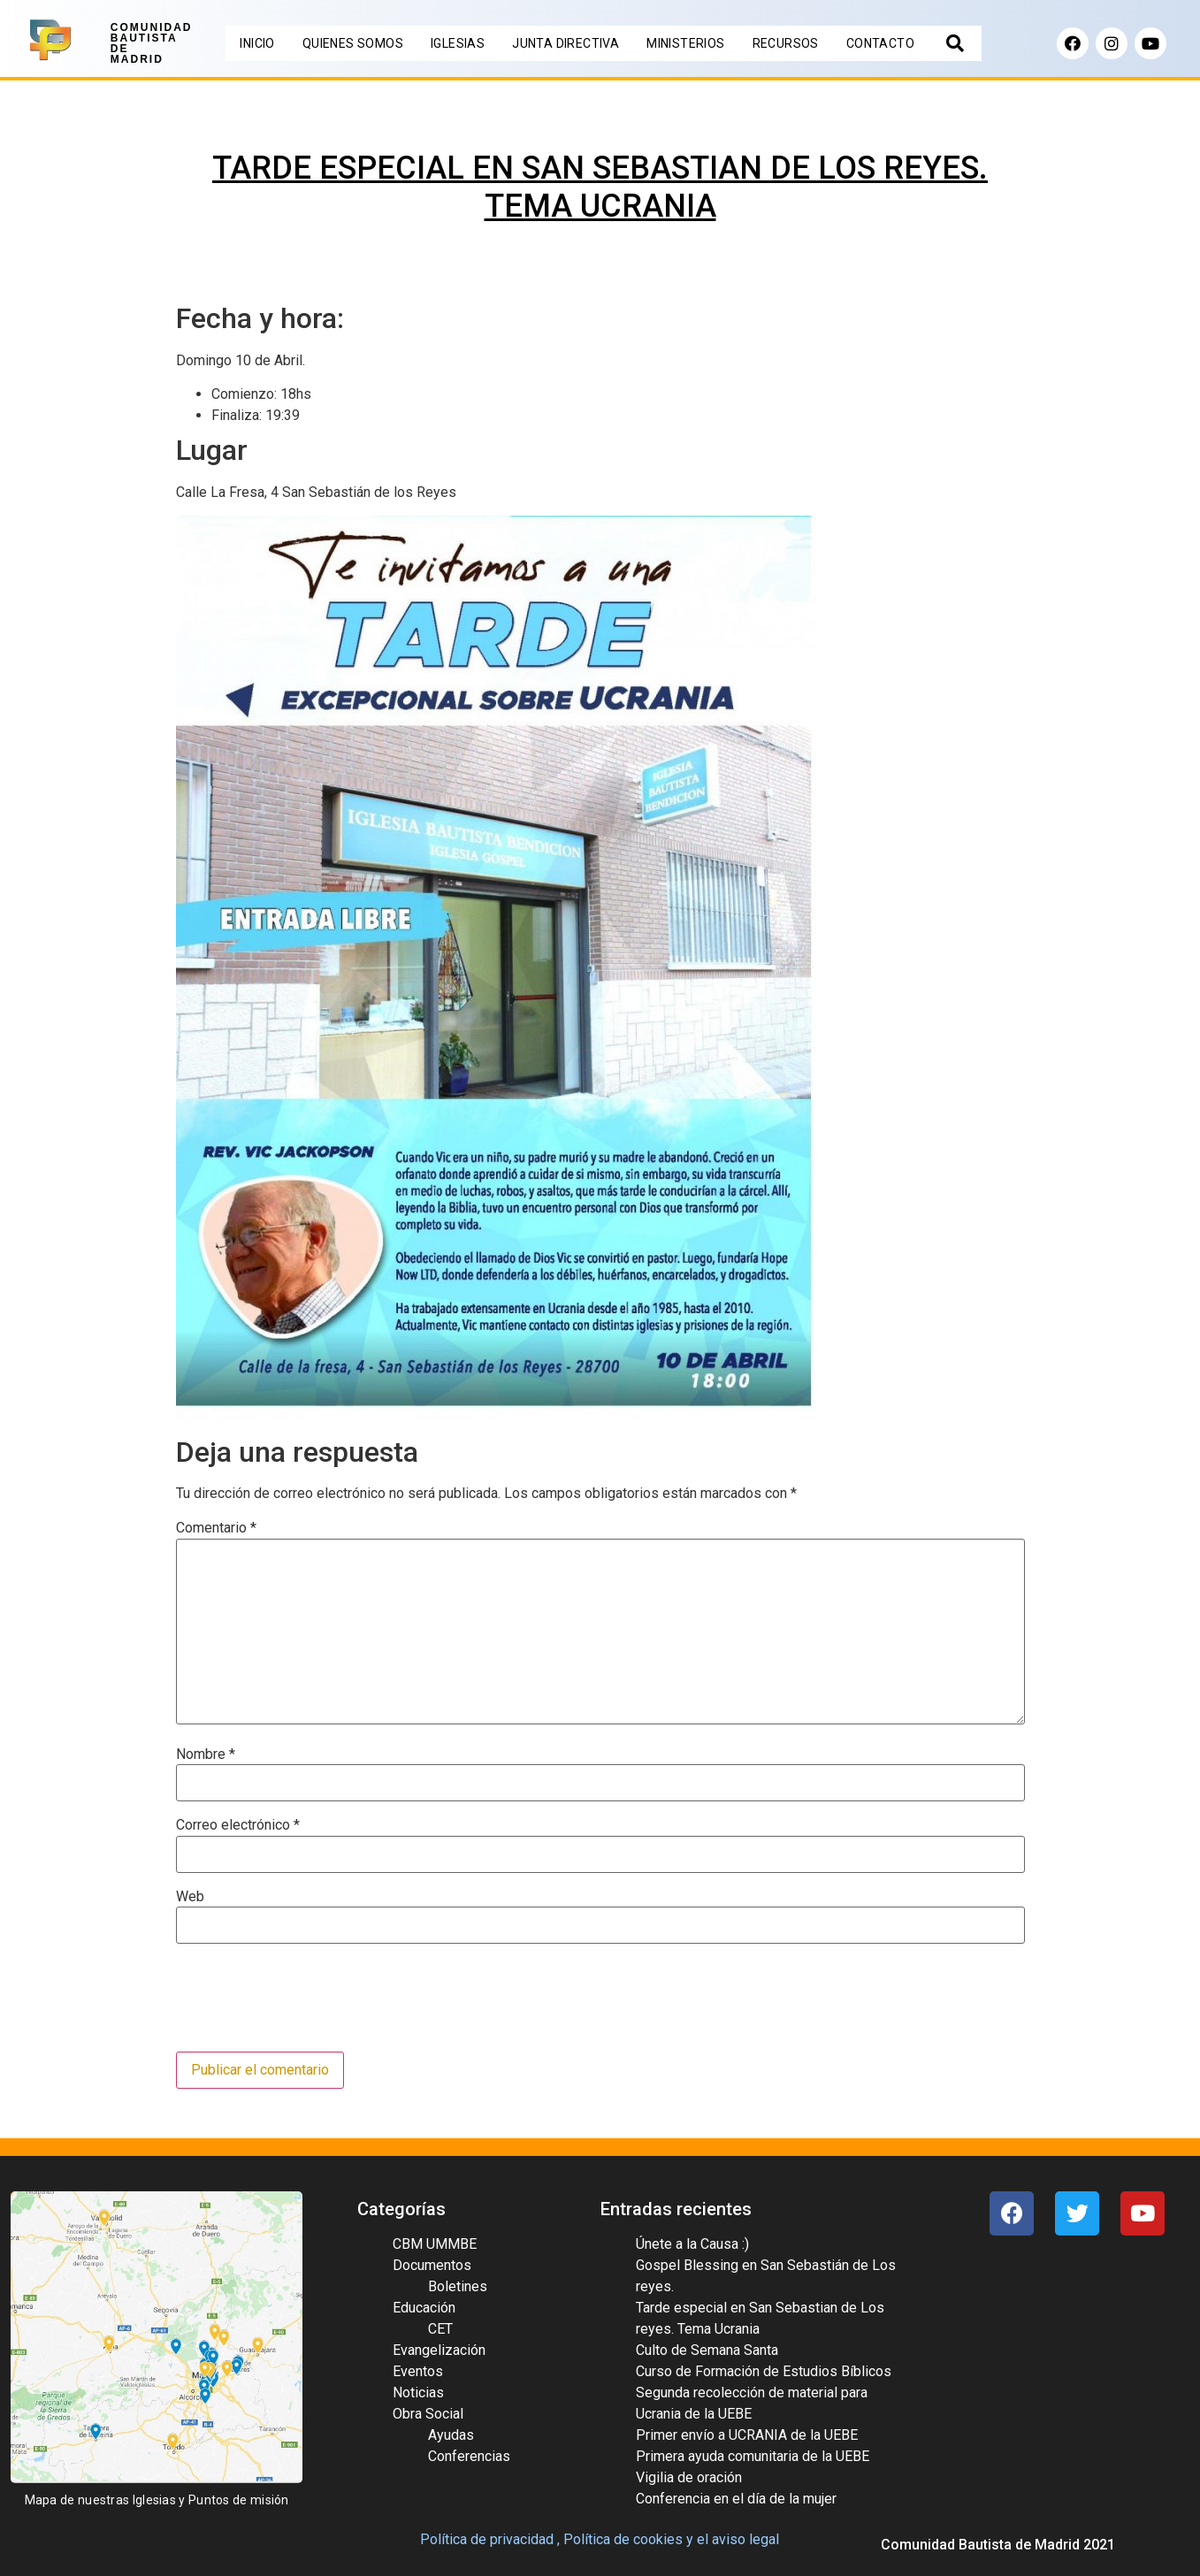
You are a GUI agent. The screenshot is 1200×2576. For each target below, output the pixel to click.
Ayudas (451, 2435)
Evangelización (439, 2350)
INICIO (257, 43)
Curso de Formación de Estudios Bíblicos (763, 2371)
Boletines (457, 2286)
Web (190, 1897)
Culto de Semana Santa (707, 2350)
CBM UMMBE (435, 2244)
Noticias (418, 2392)
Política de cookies (623, 2539)
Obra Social (428, 2413)
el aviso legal (738, 2539)
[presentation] (310, 1999)
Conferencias (469, 2456)
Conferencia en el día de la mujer (736, 2498)
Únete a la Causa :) (692, 2244)
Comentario (216, 1528)
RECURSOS (786, 43)
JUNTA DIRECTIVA (565, 43)
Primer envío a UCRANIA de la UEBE (747, 2435)
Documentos (432, 2265)
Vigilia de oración (689, 2477)
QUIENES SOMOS (352, 43)
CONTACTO (880, 43)
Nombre (205, 1754)
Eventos (418, 2371)
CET (440, 2328)
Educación (424, 2307)
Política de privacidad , (490, 2539)
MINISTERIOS (685, 43)
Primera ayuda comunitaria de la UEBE (752, 2456)
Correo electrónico (238, 1825)
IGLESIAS (458, 43)
